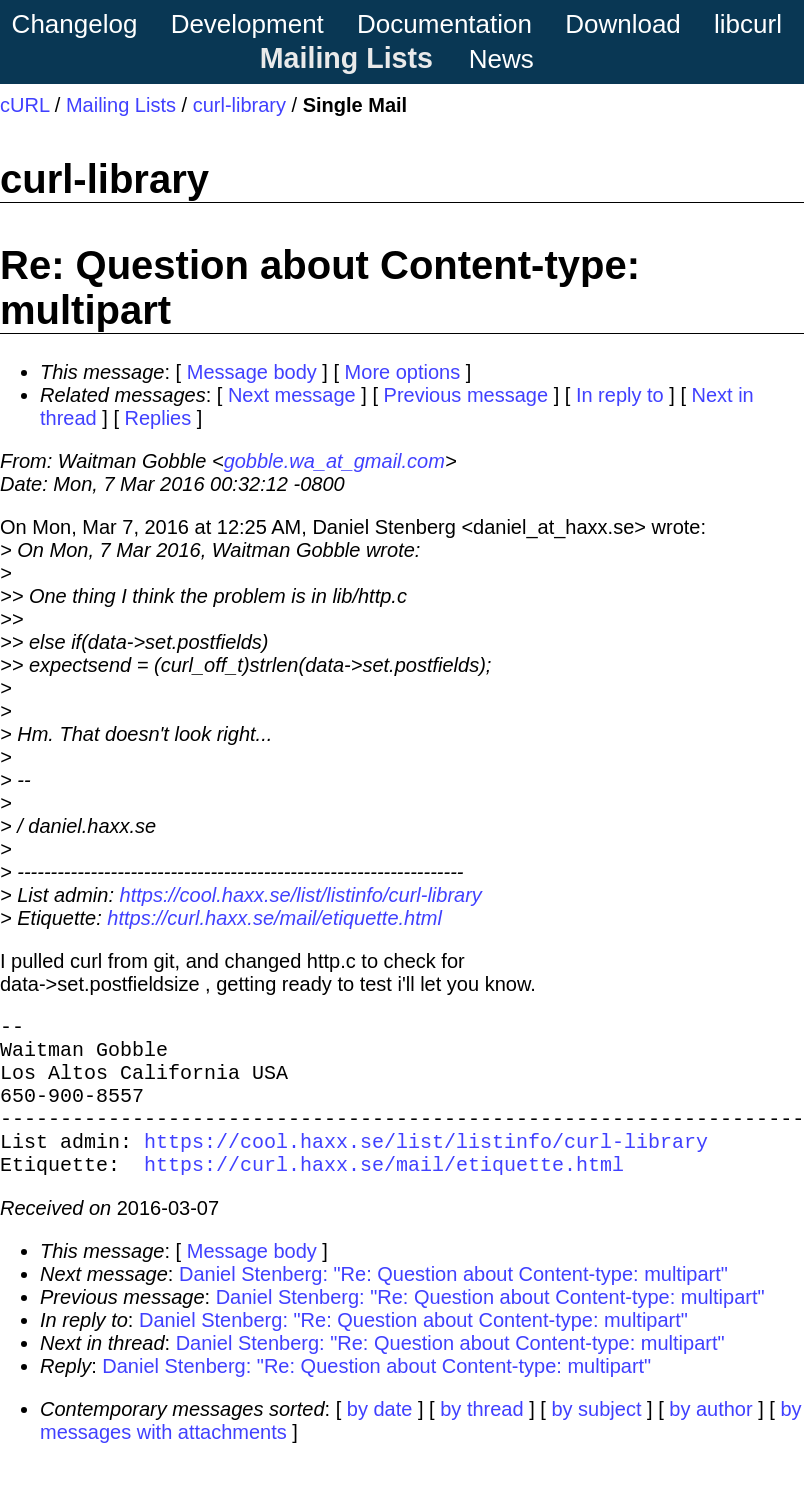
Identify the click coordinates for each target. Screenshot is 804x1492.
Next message (292, 395)
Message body (252, 372)
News (501, 59)
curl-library (239, 105)
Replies (158, 418)
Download (623, 24)
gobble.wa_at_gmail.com (334, 461)
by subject (596, 1437)
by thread (481, 1437)
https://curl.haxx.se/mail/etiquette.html (274, 918)
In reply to (620, 395)
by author (710, 1437)
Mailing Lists (346, 58)
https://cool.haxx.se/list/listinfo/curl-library (301, 895)
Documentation (444, 24)
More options (403, 372)
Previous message (466, 395)
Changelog (75, 24)
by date (380, 1437)
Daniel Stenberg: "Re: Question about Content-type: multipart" (453, 1302)
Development (247, 24)
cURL (24, 105)
